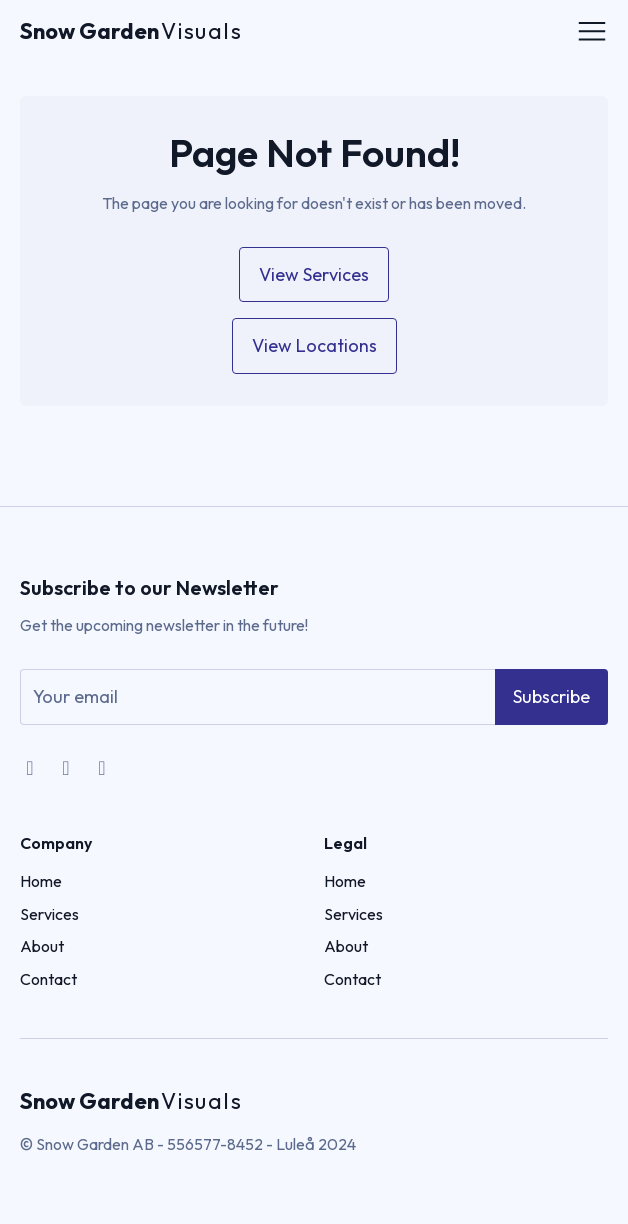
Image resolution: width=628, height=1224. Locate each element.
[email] (257, 697)
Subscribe (551, 696)
